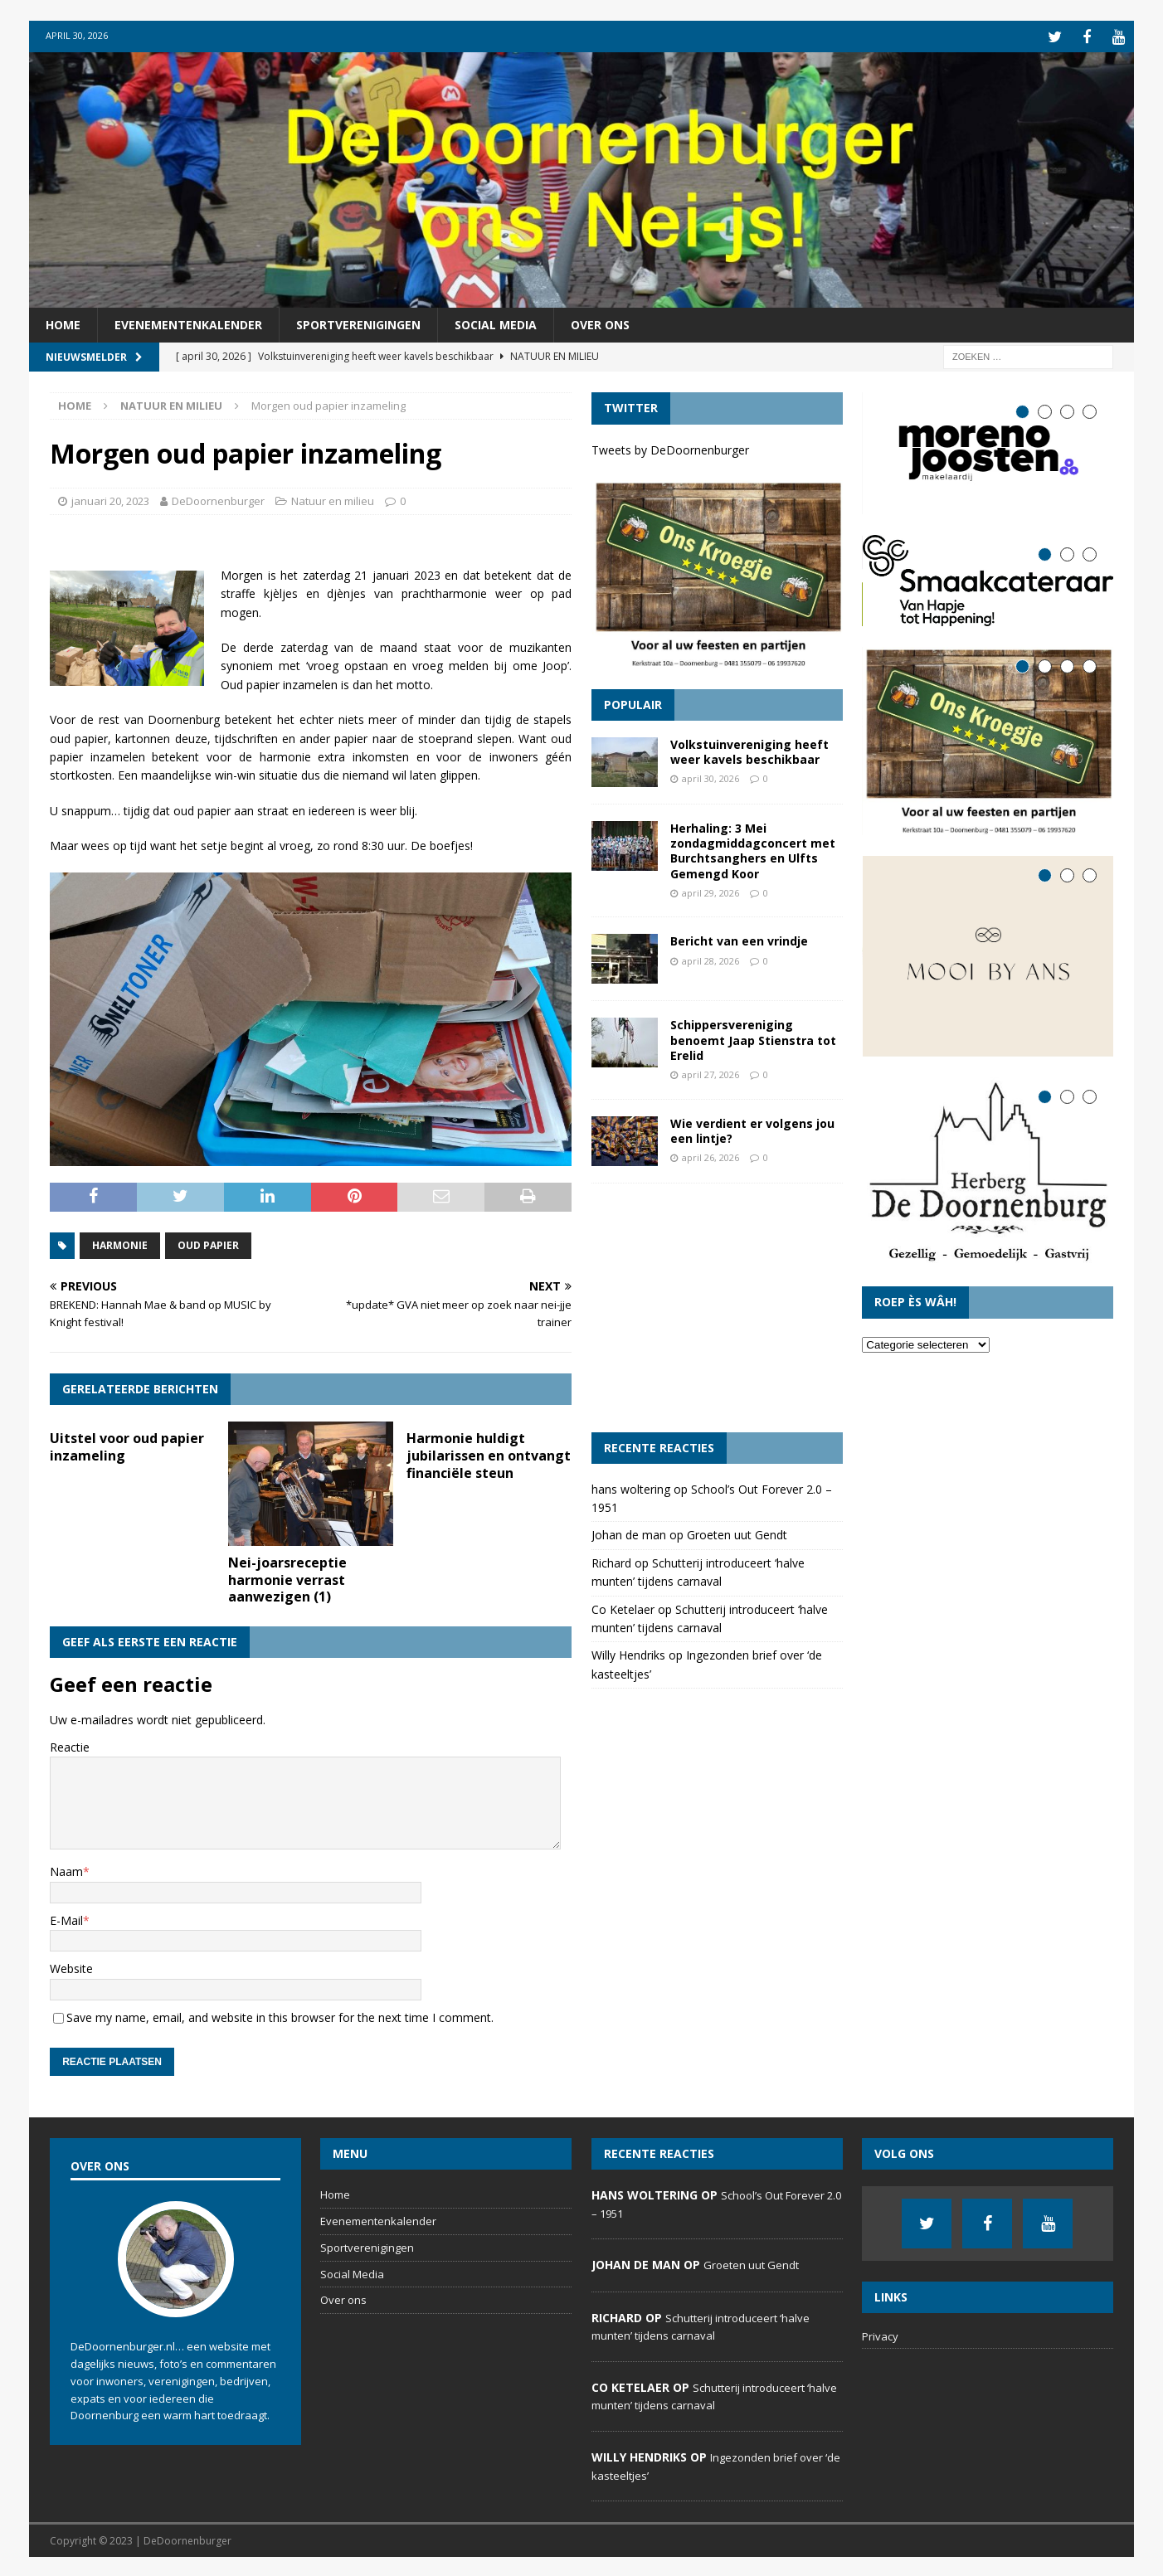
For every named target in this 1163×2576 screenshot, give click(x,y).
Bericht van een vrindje (739, 939)
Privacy (880, 2334)
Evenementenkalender (188, 322)
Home (63, 322)
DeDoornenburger (218, 498)
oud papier (208, 1243)
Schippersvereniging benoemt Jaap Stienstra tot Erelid (753, 1038)
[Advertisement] (717, 1305)
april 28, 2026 (710, 958)
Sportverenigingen (358, 322)
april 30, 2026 (710, 776)
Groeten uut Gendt (737, 1533)
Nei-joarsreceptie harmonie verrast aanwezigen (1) (287, 1577)
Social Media (496, 322)
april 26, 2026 (710, 1155)
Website (71, 1966)
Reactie (70, 1744)
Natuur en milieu (332, 498)
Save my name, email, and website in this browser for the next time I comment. (280, 2015)
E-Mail (66, 1918)
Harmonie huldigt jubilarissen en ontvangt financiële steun (488, 1453)
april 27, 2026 (710, 1072)
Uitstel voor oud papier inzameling (127, 1444)
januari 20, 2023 (110, 498)
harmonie (120, 1243)
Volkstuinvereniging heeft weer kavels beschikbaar (749, 749)
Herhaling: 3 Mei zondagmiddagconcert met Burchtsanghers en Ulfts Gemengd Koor (752, 848)
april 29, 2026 (710, 890)
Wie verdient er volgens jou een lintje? (752, 1128)
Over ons (600, 322)
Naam (66, 1870)
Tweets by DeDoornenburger (670, 447)
